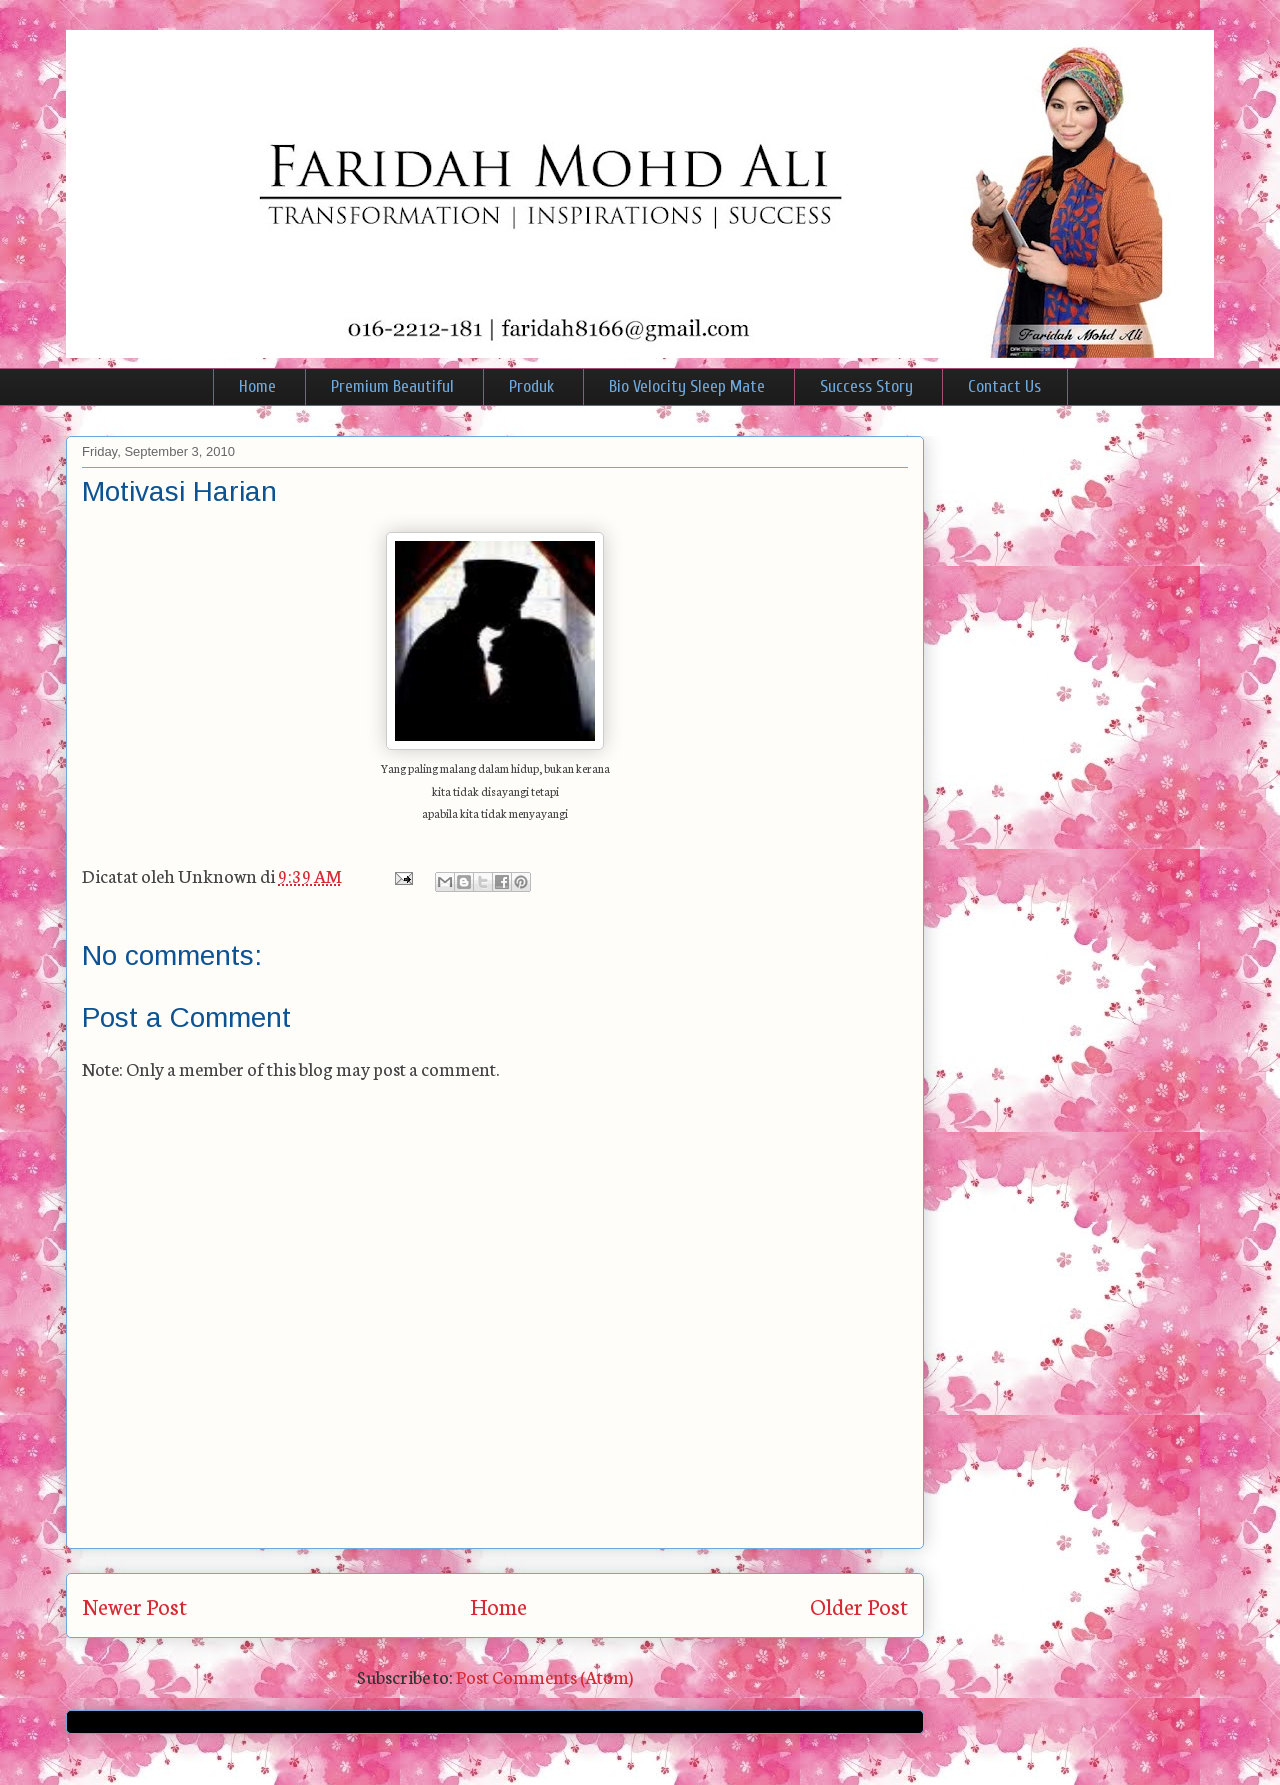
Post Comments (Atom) (544, 1676)
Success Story (866, 386)
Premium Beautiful (392, 386)
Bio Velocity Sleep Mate (687, 386)
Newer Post (134, 1605)
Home (257, 386)
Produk (531, 386)
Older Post (859, 1605)
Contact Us (1004, 386)
